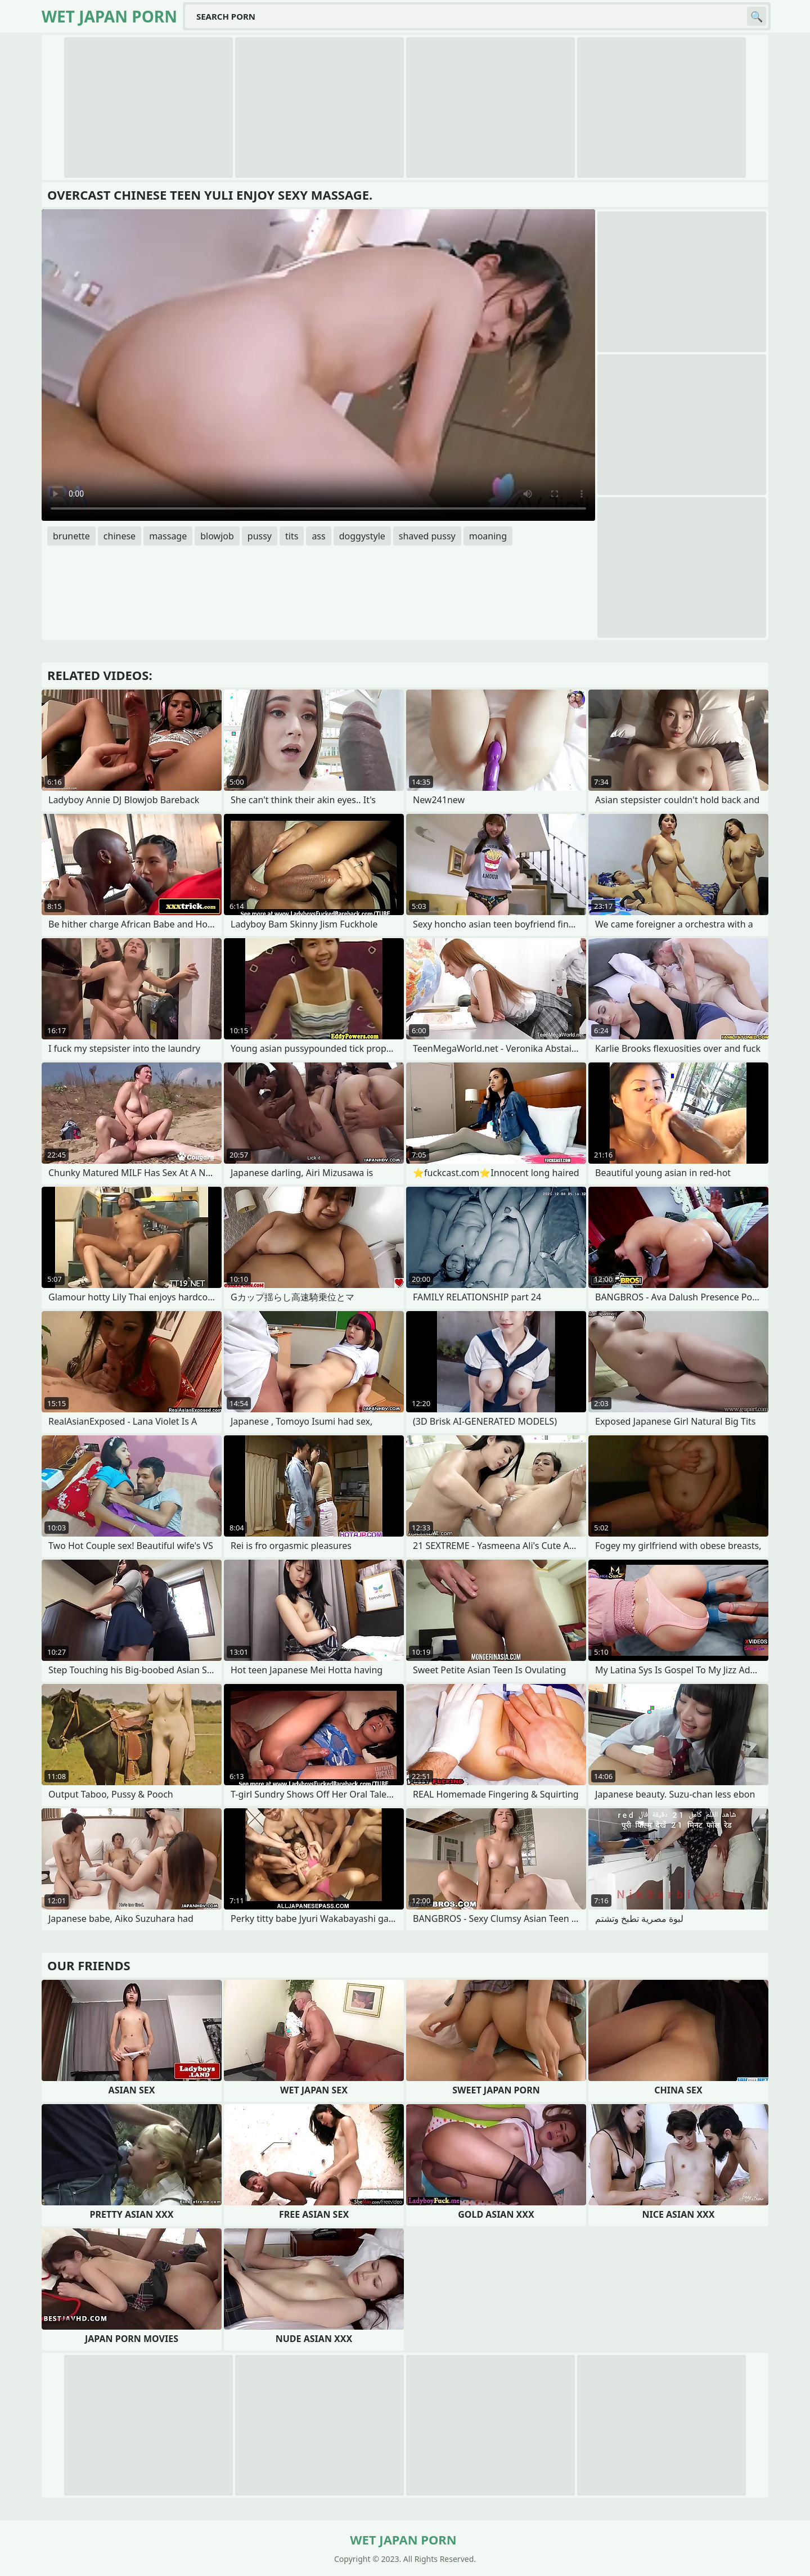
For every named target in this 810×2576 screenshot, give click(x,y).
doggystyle (362, 536)
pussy (260, 536)
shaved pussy (427, 536)
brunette (71, 536)
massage (168, 536)
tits (291, 536)
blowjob (217, 536)
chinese (120, 536)
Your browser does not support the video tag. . (318, 365)
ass (318, 536)
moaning (488, 536)
